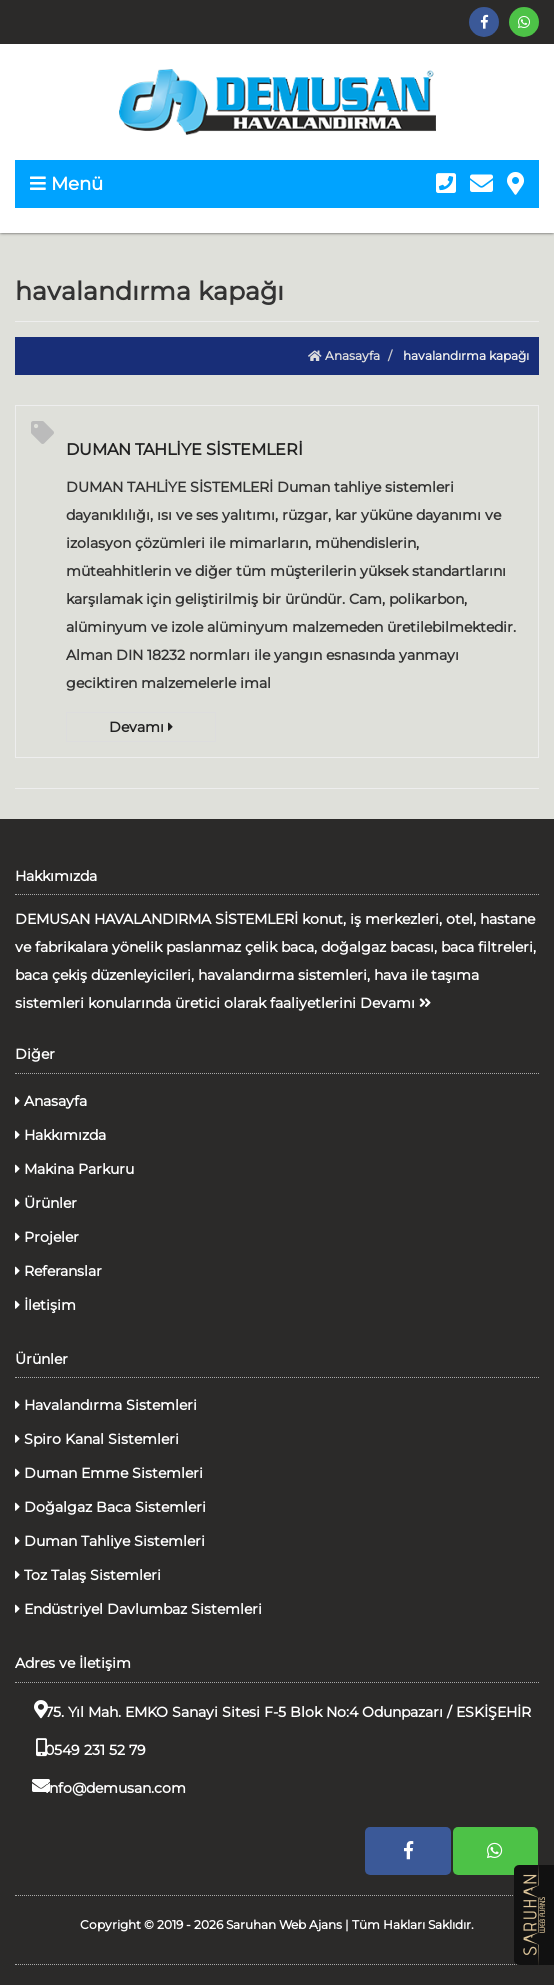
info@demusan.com (100, 1786)
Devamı (141, 727)
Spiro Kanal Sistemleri (97, 1439)
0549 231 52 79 (80, 1748)
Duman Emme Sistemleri (109, 1473)
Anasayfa (344, 355)
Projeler (47, 1237)
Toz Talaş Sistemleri (88, 1575)
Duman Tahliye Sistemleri (110, 1541)
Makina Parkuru (74, 1169)
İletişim (45, 1305)
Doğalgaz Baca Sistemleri (110, 1507)
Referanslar (58, 1271)
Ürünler (46, 1203)
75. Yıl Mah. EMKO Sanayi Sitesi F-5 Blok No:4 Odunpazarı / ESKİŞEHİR (273, 1710)
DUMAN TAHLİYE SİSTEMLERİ (184, 449)
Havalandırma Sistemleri (106, 1405)
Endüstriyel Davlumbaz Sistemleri (138, 1609)
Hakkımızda (60, 1135)
